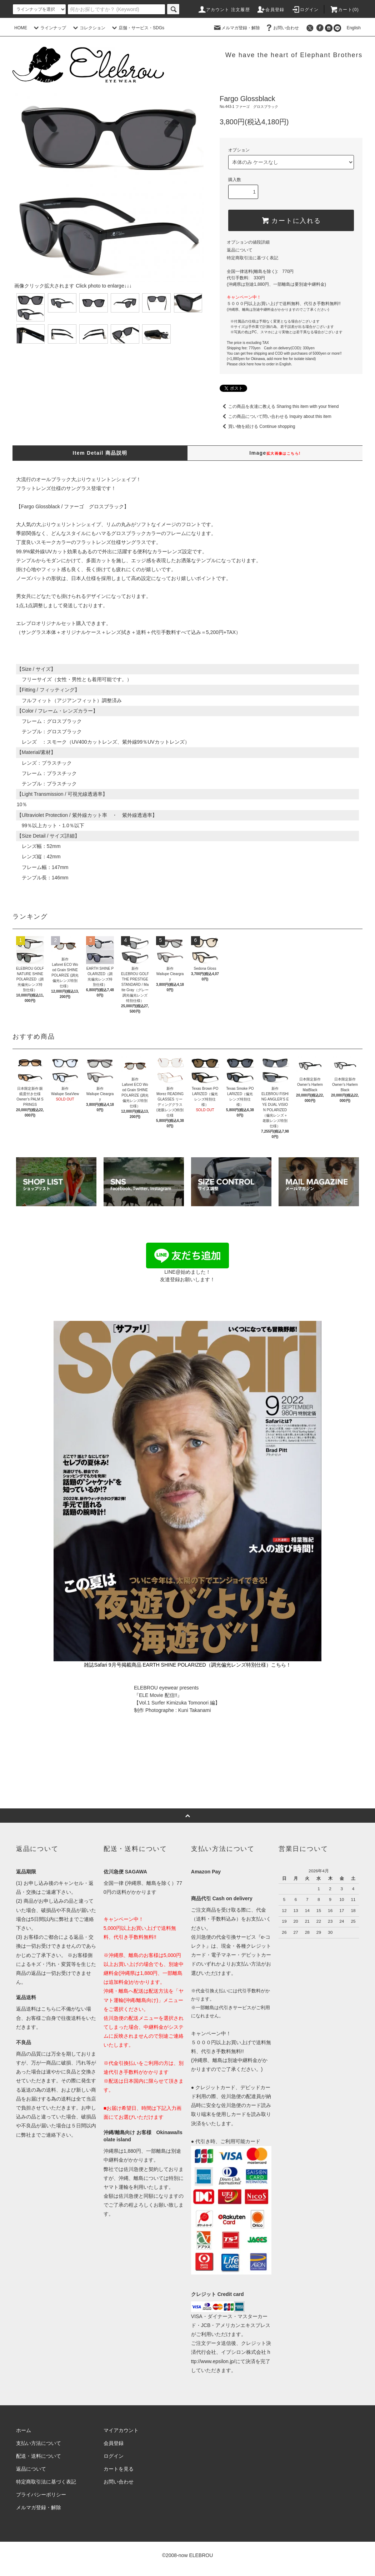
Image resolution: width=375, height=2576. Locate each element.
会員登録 (270, 9)
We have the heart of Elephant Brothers (293, 55)
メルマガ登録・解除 (236, 27)
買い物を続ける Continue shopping (257, 426)
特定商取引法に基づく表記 (252, 257)
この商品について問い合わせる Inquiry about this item (275, 416)
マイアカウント (121, 2430)
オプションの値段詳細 (248, 242)
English (351, 27)
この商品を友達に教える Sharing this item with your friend (279, 406)
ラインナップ (49, 27)
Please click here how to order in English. (259, 364)
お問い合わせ (282, 27)
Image (274, 453)
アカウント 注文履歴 (224, 9)
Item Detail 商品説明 (99, 453)
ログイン (305, 9)
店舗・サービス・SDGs (137, 27)
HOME (20, 27)
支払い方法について (38, 2443)
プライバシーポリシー (41, 2494)
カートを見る (119, 2469)
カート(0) (344, 9)
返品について (239, 250)
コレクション (88, 27)
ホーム (23, 2430)
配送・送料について (38, 2456)
